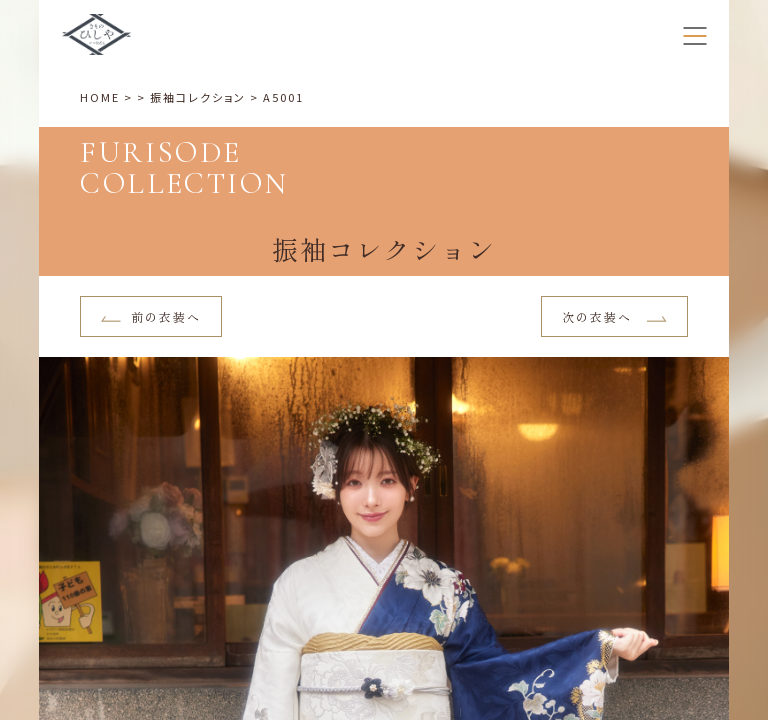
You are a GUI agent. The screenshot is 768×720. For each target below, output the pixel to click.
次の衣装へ (614, 316)
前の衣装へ (151, 316)
